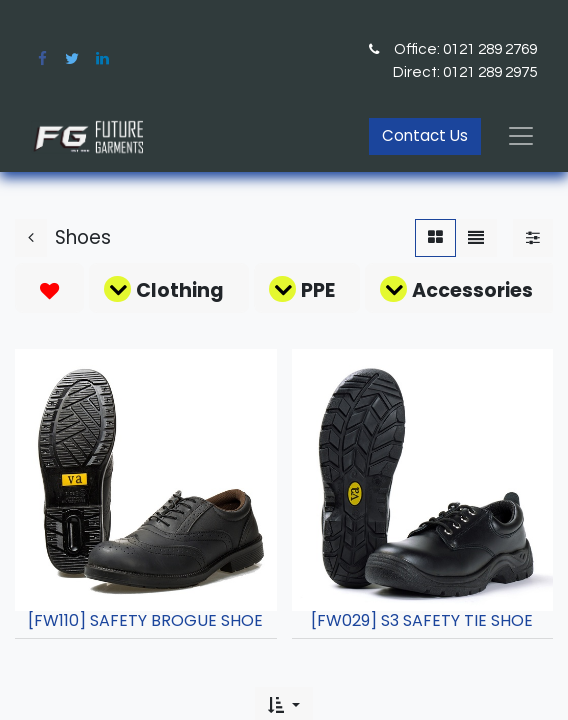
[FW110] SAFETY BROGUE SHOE (145, 620)
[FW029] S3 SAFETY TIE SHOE (422, 620)
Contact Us (425, 135)
